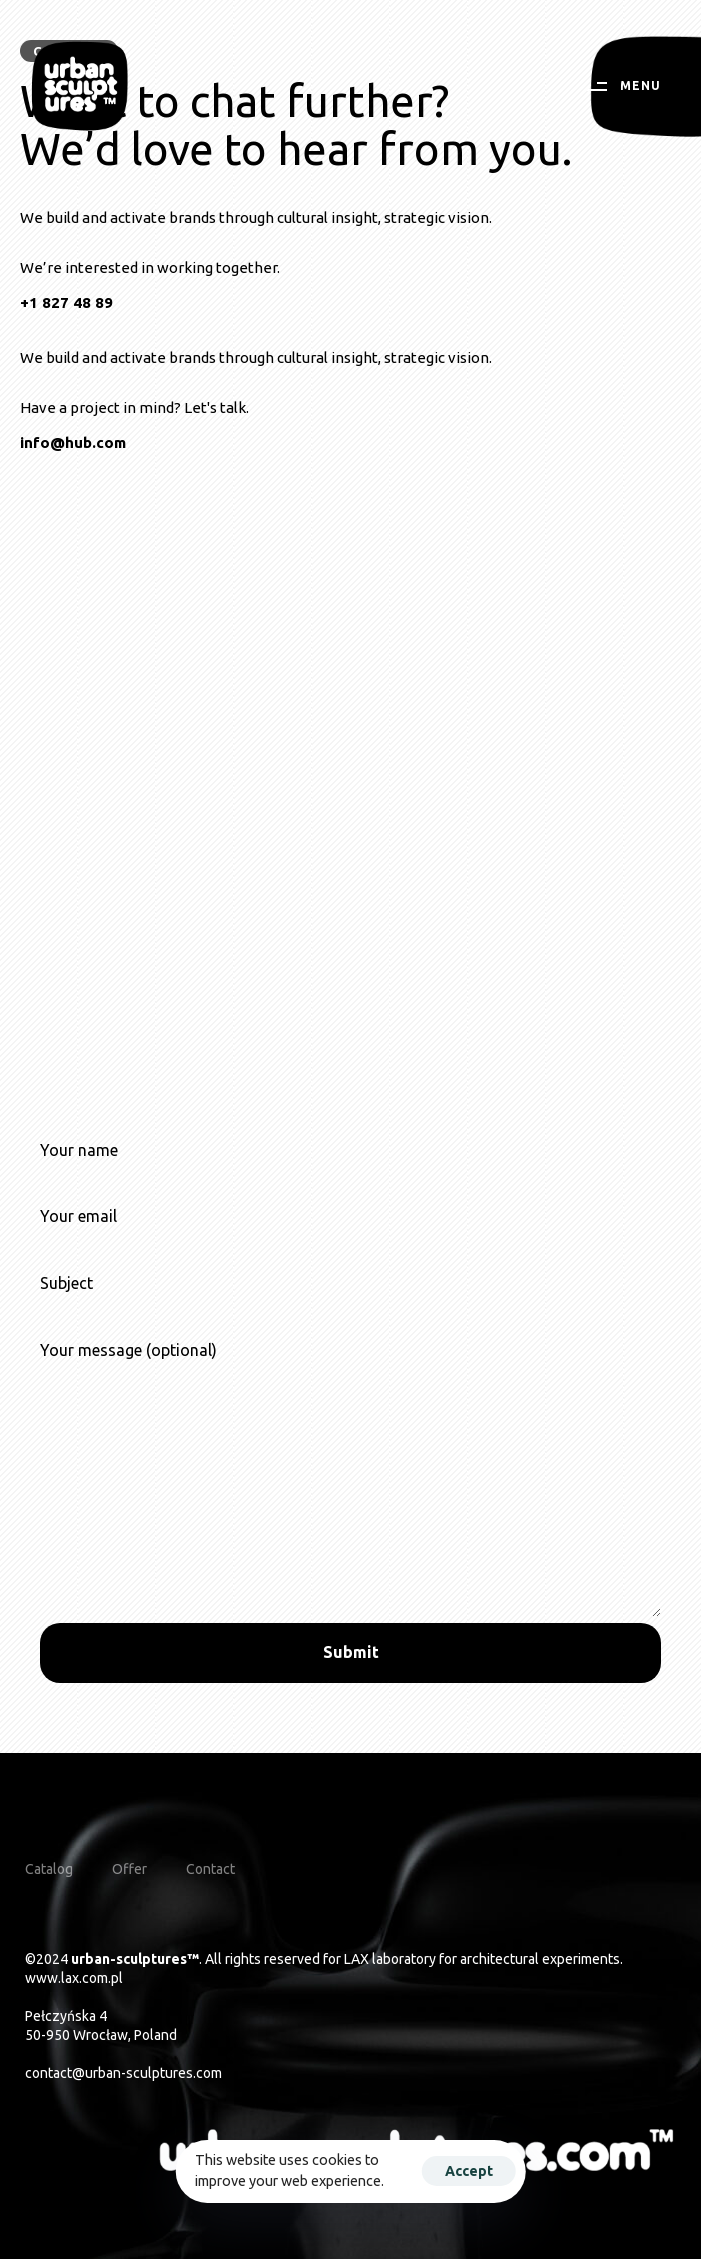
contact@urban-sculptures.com (123, 2073)
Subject (350, 1304)
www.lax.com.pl (74, 1978)
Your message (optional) (350, 1479)
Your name (350, 1171)
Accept (469, 2171)
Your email (350, 1237)
